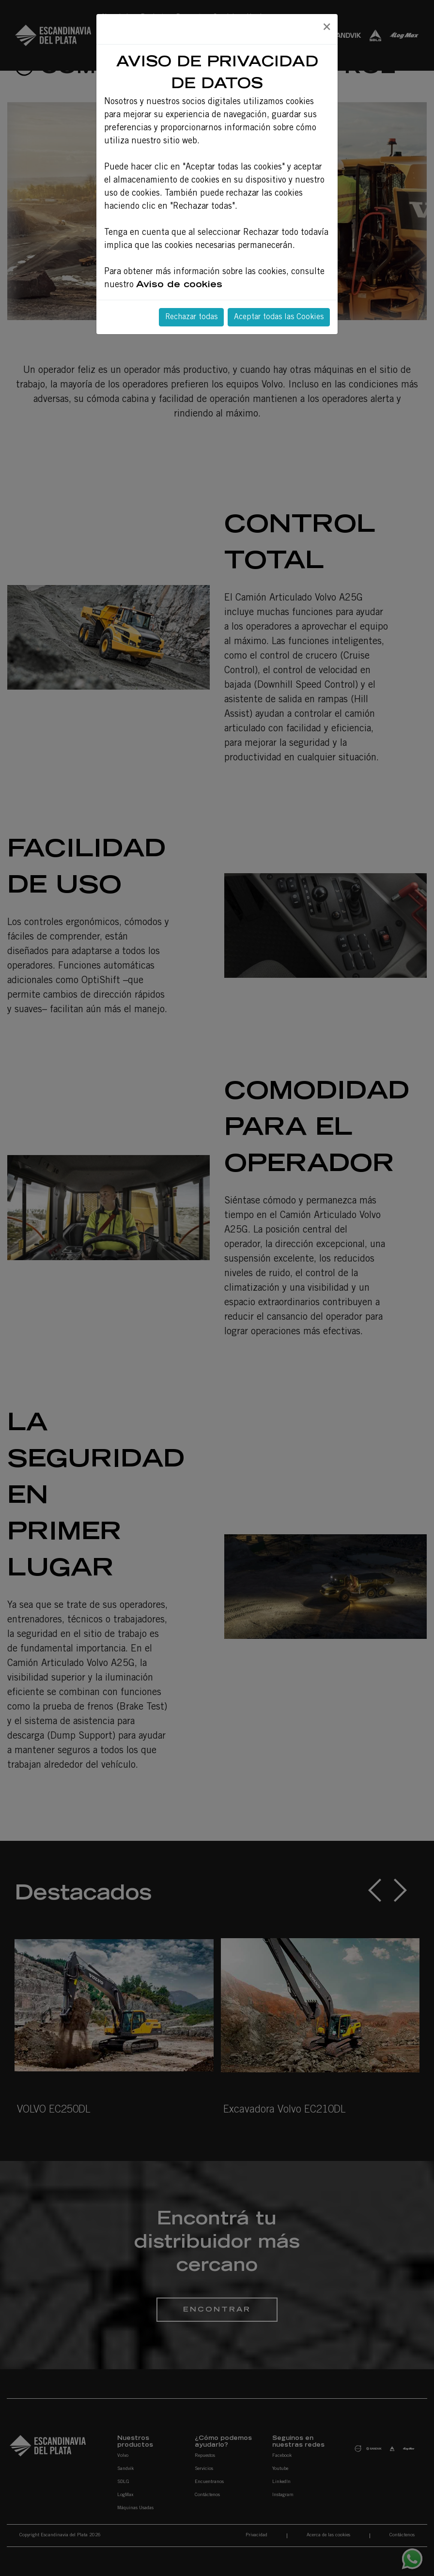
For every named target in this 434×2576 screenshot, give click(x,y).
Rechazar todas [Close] (191, 317)
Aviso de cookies (179, 285)
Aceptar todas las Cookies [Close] (279, 317)
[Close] (326, 27)
